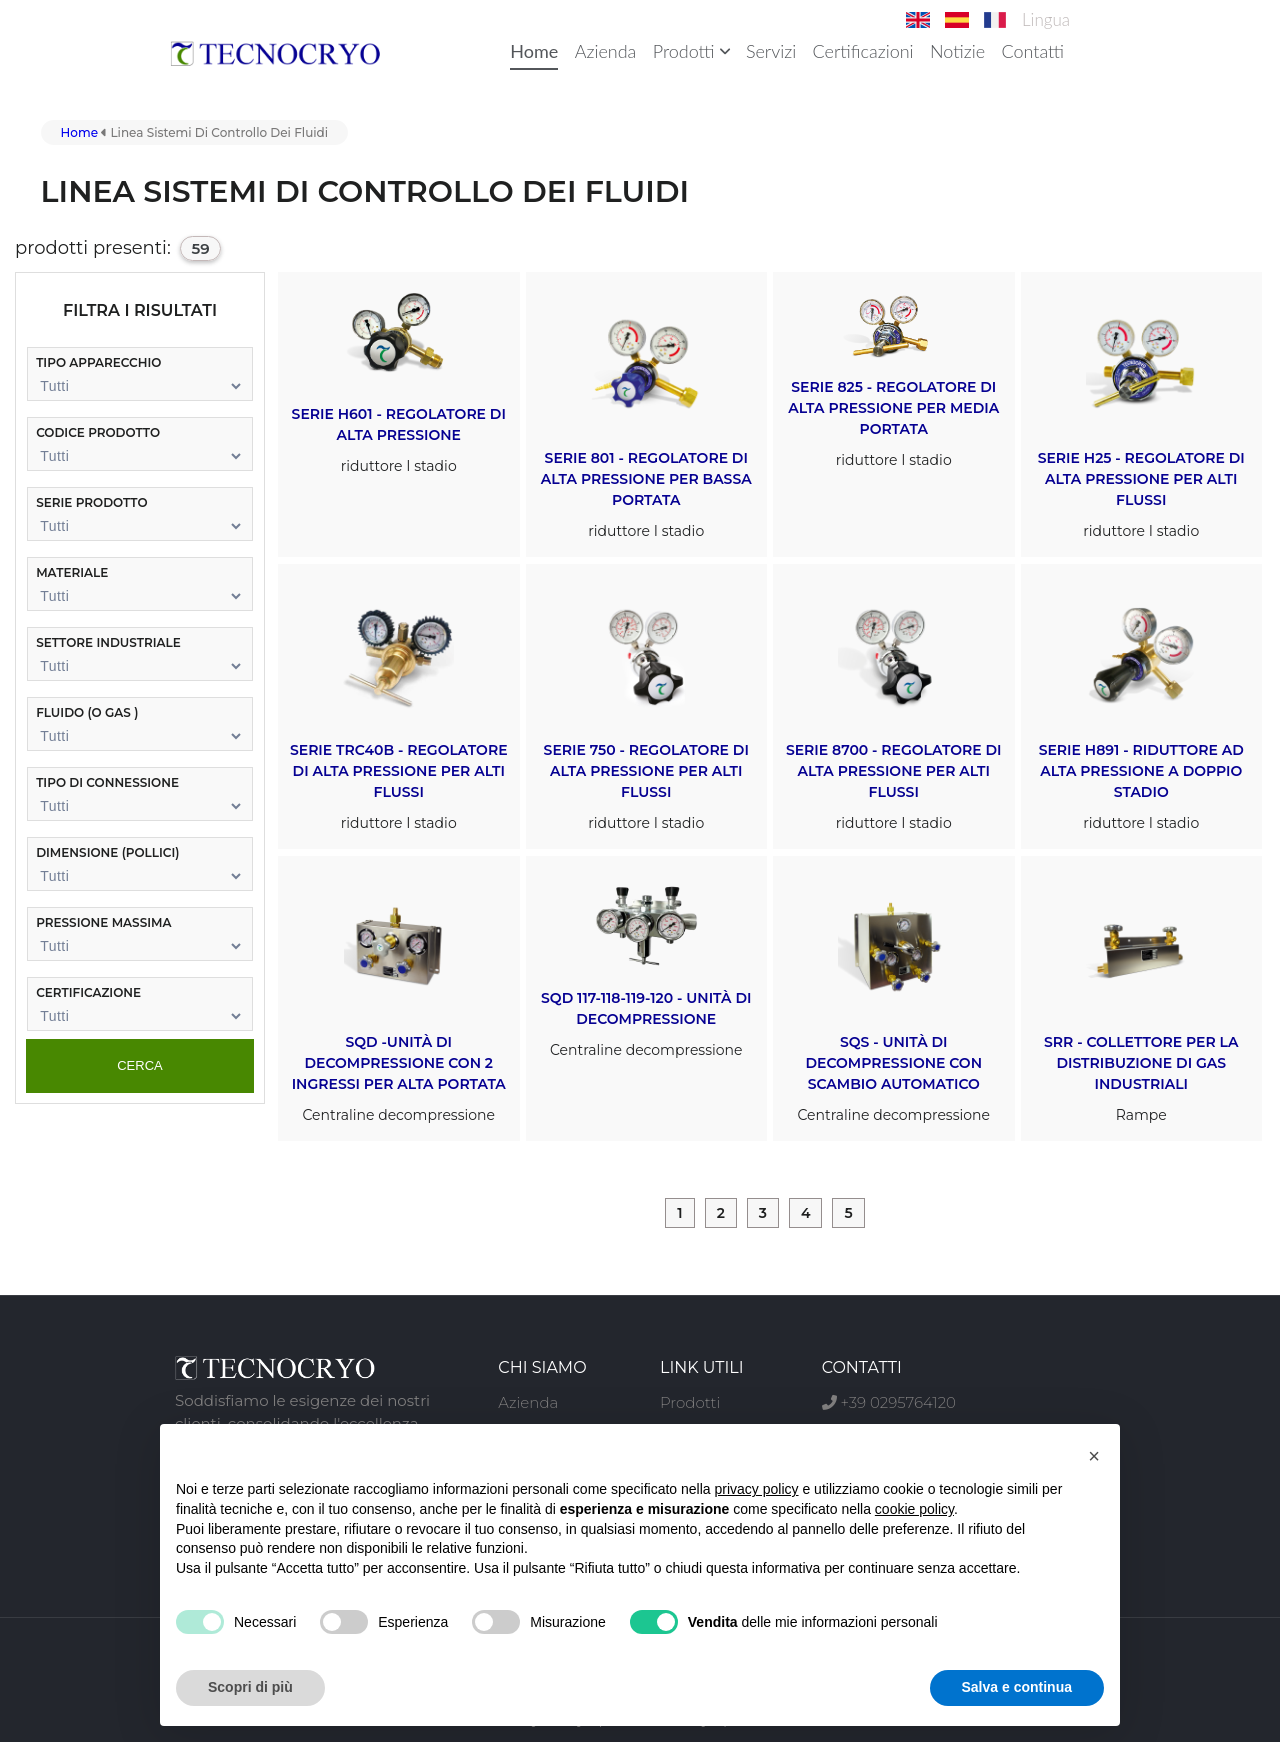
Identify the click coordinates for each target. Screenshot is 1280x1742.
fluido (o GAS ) (87, 712)
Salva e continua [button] (1017, 1687)
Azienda (606, 51)
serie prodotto (91, 502)
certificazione (88, 992)
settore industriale (108, 642)
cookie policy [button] (914, 1509)
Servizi (771, 51)
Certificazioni (863, 51)
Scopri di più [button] (250, 1687)
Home (534, 51)
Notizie (957, 51)
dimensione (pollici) (107, 852)
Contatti (1032, 51)
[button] (1094, 1456)
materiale (72, 572)
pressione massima (103, 922)
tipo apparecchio (98, 362)
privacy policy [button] (757, 1489)
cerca (140, 1065)
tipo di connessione (107, 782)
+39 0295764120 (889, 1402)
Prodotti (691, 51)
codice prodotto (98, 432)
